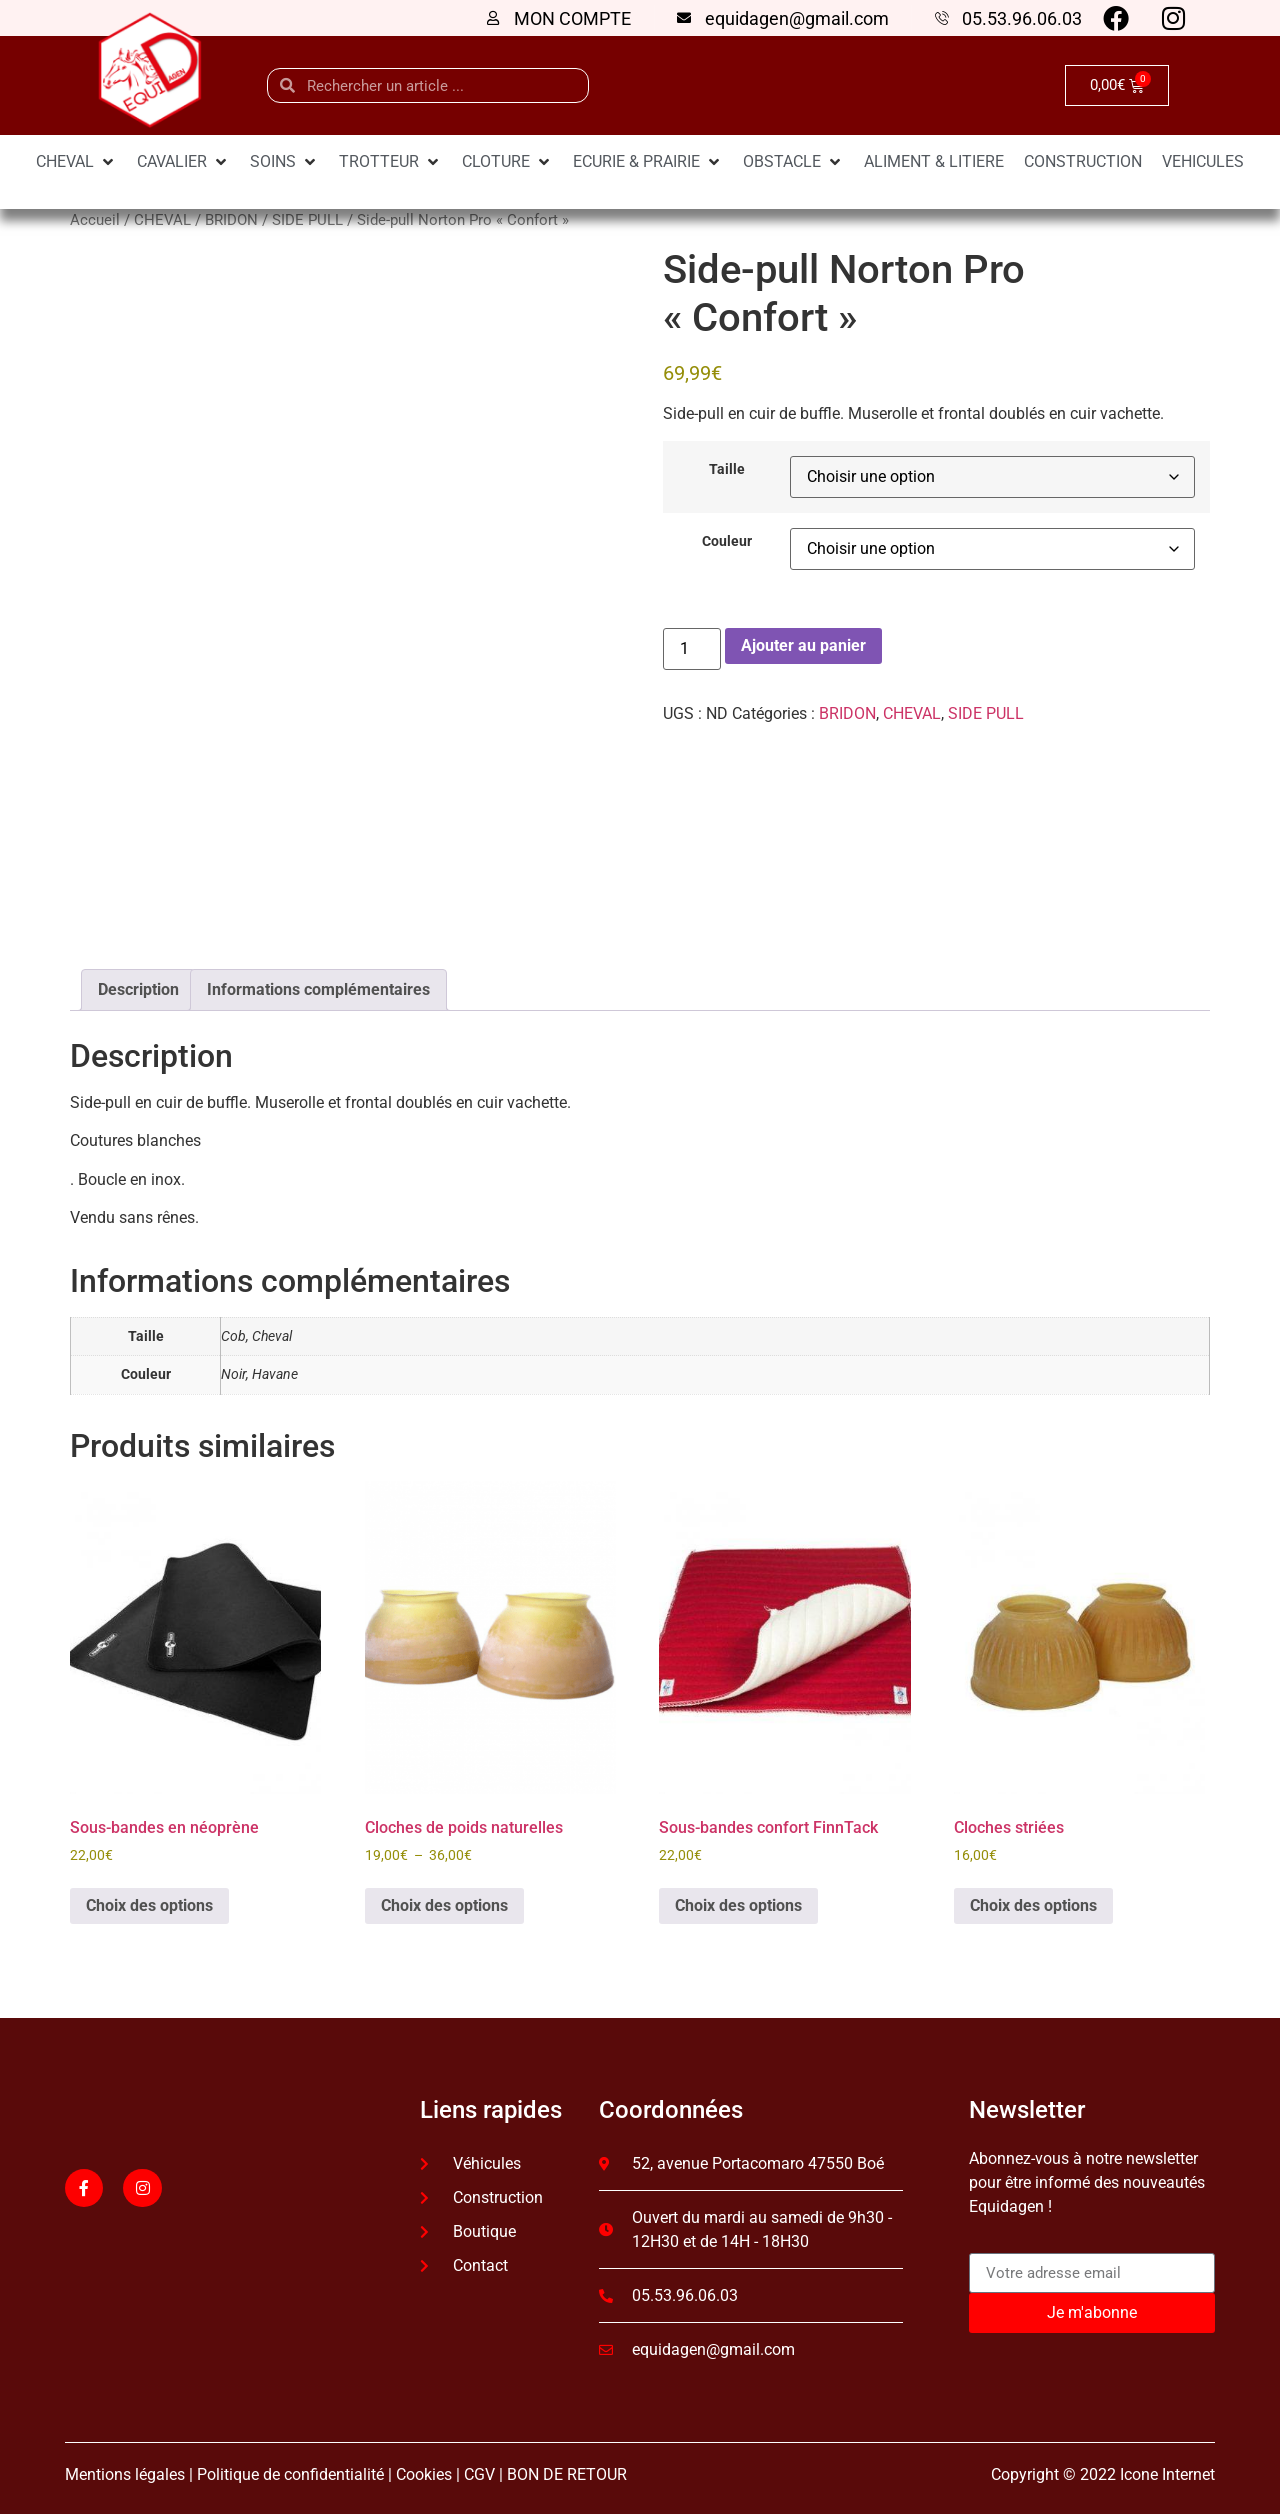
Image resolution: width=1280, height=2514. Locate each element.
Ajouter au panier (803, 645)
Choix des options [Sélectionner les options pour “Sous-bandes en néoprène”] (149, 1898)
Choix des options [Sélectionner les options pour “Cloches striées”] (1033, 1898)
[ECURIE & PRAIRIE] (648, 162)
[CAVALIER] (183, 162)
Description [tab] (138, 982)
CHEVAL (162, 220)
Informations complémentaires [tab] (318, 982)
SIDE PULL (307, 220)
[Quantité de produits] (692, 649)
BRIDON (231, 220)
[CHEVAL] (76, 162)
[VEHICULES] (1203, 162)
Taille (727, 470)
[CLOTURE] (507, 162)
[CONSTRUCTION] (1083, 162)
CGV (479, 2467)
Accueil (95, 220)
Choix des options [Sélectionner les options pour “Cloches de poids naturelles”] (444, 1898)
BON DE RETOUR (567, 2467)
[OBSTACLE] (793, 162)
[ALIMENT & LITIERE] (934, 162)
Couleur (727, 542)
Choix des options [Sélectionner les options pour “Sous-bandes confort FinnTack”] (738, 1898)
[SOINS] (284, 162)
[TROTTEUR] (390, 162)
